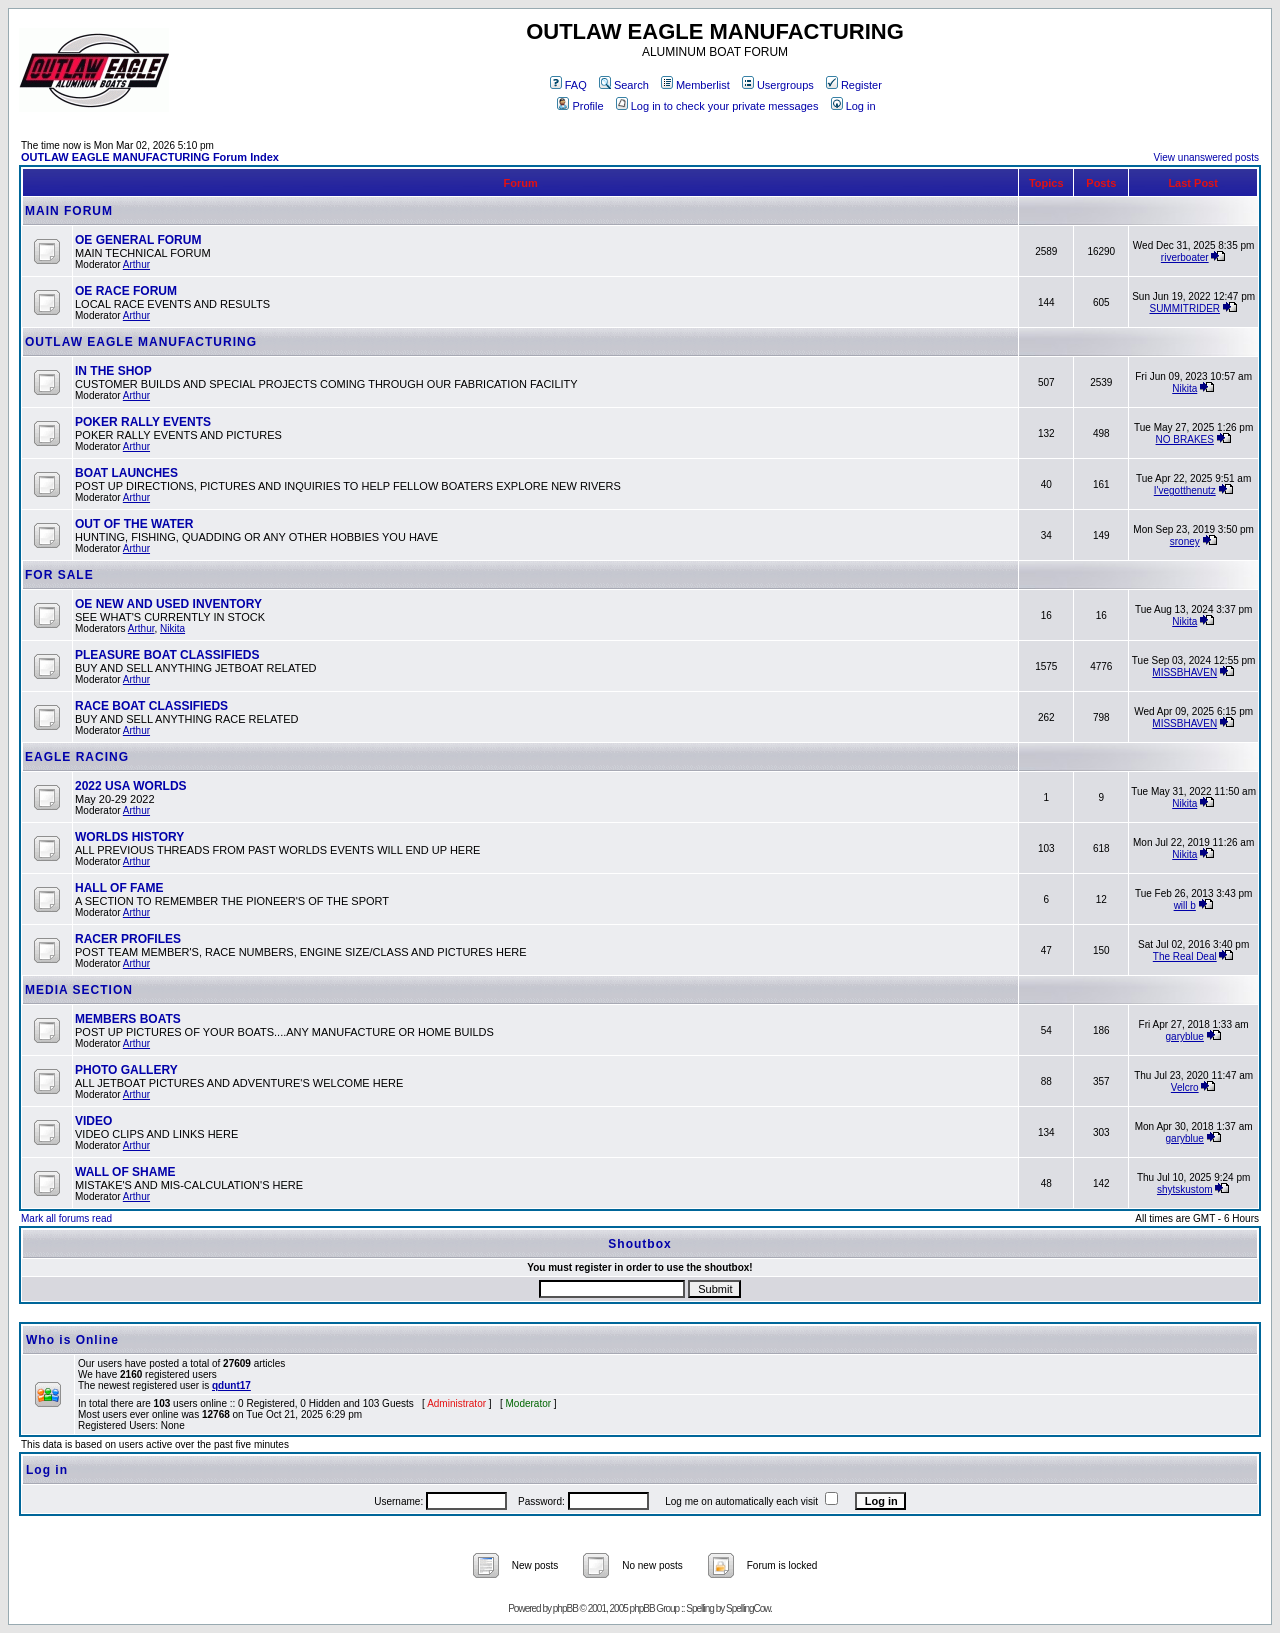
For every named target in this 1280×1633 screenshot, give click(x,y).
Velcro (1185, 1087)
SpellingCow (748, 1608)
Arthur (136, 264)
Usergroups (778, 85)
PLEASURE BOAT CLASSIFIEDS (167, 655)
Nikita (1184, 388)
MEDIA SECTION (79, 990)
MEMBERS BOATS (128, 1019)
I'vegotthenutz (1185, 490)
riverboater (1185, 257)
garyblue (1185, 1036)
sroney (1185, 541)
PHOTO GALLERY (126, 1070)
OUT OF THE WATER (134, 524)
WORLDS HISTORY (129, 837)
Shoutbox (639, 1244)
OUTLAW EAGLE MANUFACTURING (141, 342)
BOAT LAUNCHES (126, 473)
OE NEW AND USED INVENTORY (168, 604)
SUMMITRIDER (1184, 308)
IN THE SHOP (113, 371)
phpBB (565, 1608)
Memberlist (695, 85)
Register (854, 85)
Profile (580, 106)
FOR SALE (59, 575)
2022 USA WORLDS (131, 786)
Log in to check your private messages (717, 106)
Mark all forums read (66, 1218)
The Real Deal (1185, 956)
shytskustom (1185, 1189)
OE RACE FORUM (126, 291)
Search (624, 85)
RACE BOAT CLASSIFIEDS (151, 706)
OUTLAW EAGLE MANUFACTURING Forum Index (150, 157)
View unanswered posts (1206, 157)
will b (1185, 905)
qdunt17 (231, 1385)
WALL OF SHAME (125, 1172)
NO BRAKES (1185, 439)
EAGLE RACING (77, 757)
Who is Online (72, 1340)
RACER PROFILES (128, 939)
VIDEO (93, 1121)
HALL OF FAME (119, 888)
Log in (853, 106)
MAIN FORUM (69, 211)
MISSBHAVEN (1184, 672)
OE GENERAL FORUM (138, 240)
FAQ (568, 85)
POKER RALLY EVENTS (143, 422)
